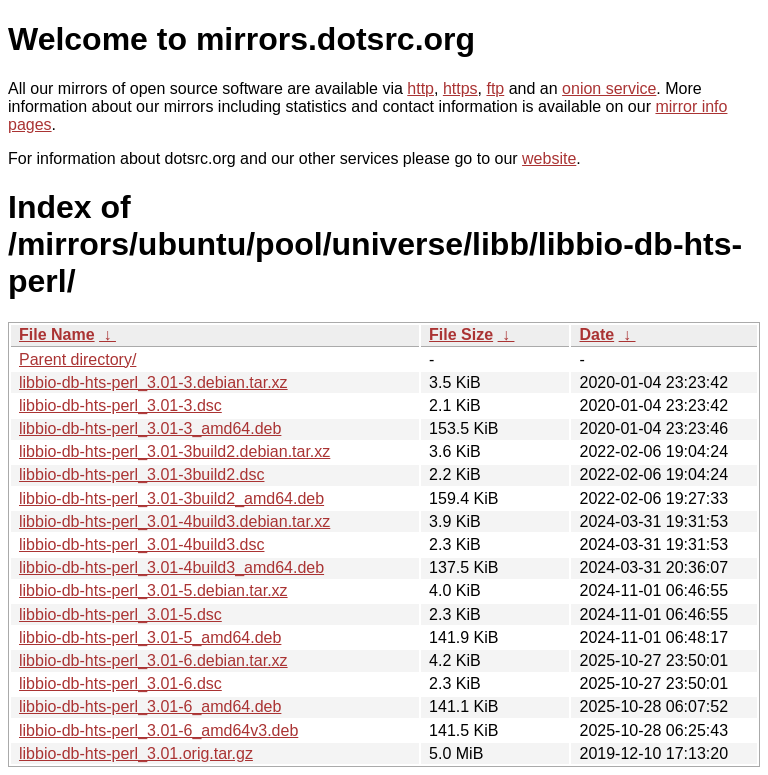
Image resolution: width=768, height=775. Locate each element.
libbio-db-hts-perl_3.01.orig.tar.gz (136, 753)
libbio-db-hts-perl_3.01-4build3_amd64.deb (171, 567)
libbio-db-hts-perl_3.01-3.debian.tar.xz (153, 382)
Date (596, 334)
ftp (495, 88)
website (549, 158)
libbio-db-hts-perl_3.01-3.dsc (120, 405)
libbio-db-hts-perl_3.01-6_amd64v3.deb (158, 730)
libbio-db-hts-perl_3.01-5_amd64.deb (150, 637)
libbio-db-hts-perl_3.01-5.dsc (120, 614)
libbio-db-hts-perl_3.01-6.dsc (120, 683)
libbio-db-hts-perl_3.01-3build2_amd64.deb (171, 498)
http (420, 88)
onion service (609, 88)
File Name (57, 334)
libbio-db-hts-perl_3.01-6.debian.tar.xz (153, 660)
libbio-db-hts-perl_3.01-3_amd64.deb (150, 428)
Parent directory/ (77, 359)
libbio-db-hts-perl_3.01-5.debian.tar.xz (153, 590)
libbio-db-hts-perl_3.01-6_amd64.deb (150, 706)
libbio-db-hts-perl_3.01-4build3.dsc (141, 544)
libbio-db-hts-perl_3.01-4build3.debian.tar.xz (174, 521)
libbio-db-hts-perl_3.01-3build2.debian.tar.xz (174, 451)
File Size (461, 334)
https (460, 88)
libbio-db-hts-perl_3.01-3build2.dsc (141, 474)
